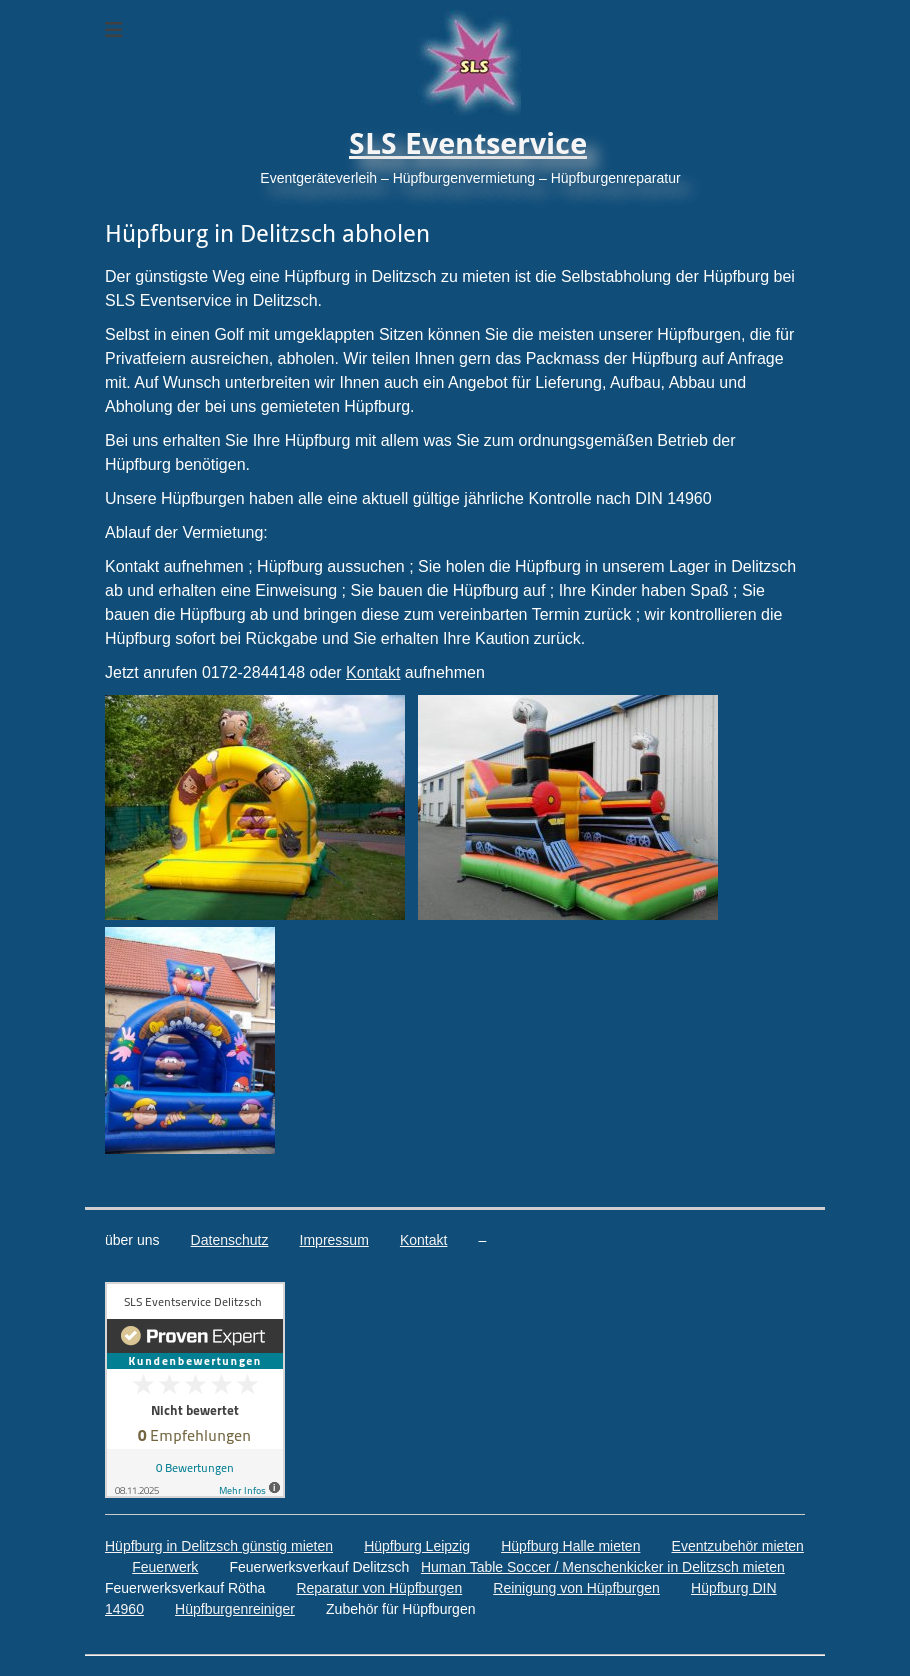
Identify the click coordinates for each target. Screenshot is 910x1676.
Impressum (334, 1240)
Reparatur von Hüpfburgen (379, 1588)
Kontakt (373, 672)
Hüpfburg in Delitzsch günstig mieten (219, 1546)
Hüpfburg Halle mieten (570, 1546)
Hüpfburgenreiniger (235, 1609)
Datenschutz (230, 1240)
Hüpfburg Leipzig (417, 1546)
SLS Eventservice (468, 143)
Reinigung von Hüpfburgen (576, 1588)
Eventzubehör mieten (738, 1546)
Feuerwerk (165, 1567)
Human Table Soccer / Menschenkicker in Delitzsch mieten (603, 1567)
